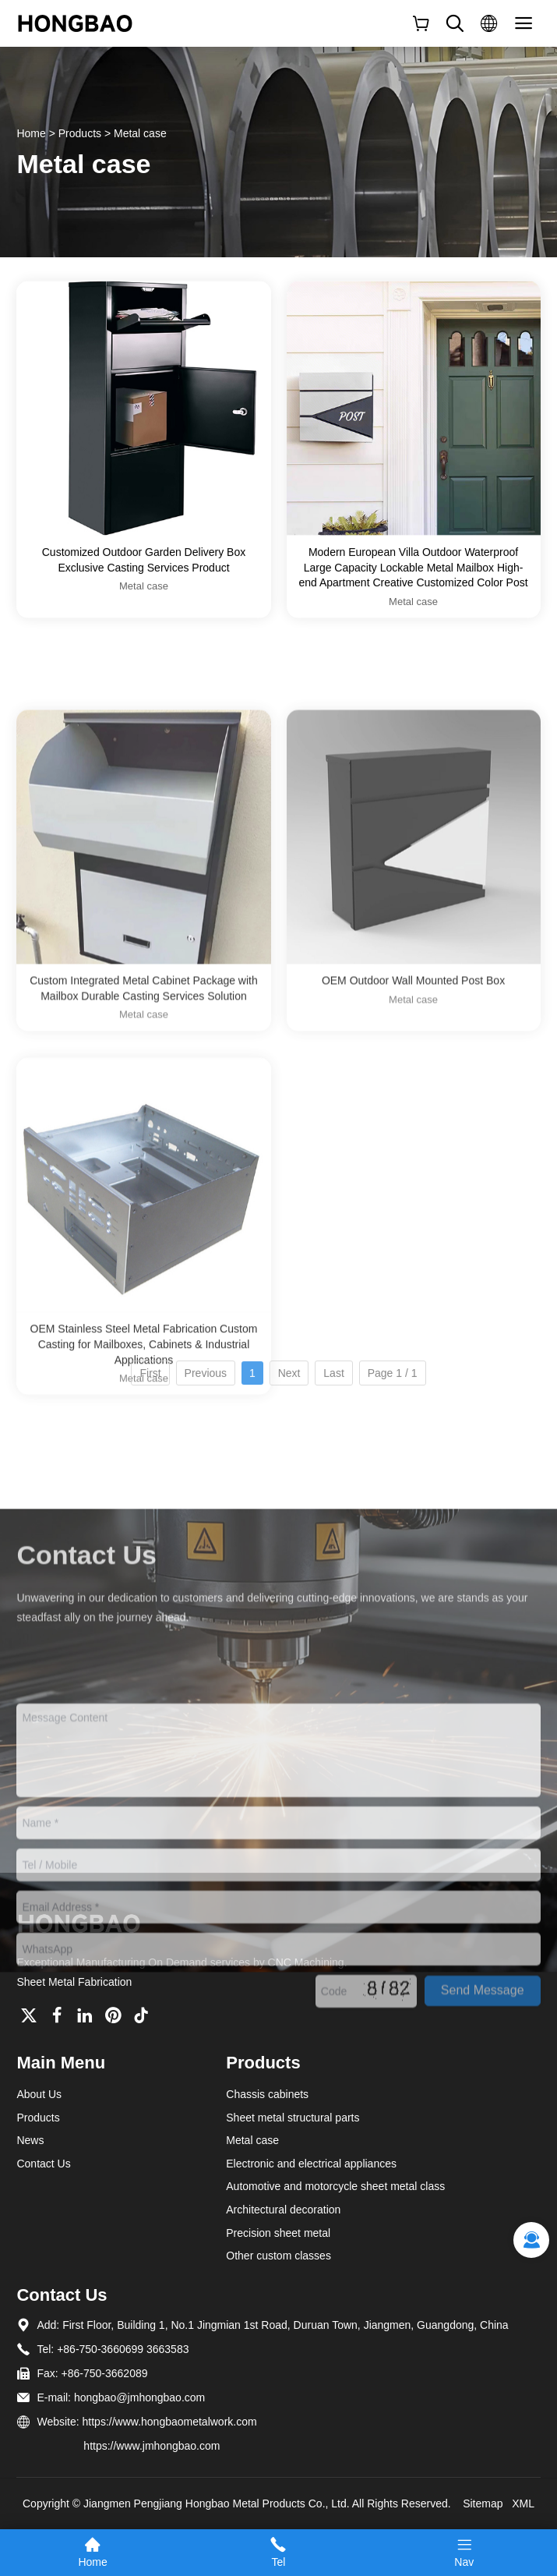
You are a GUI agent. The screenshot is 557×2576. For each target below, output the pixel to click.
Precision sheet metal (278, 2233)
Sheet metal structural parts (292, 2117)
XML (523, 2503)
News (30, 2140)
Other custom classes (278, 2255)
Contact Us (43, 2163)
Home (30, 133)
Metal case (140, 133)
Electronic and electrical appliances (311, 2163)
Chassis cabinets (267, 2094)
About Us (39, 2094)
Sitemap (482, 2503)
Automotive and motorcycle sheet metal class (335, 2186)
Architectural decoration (283, 2209)
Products (79, 133)
